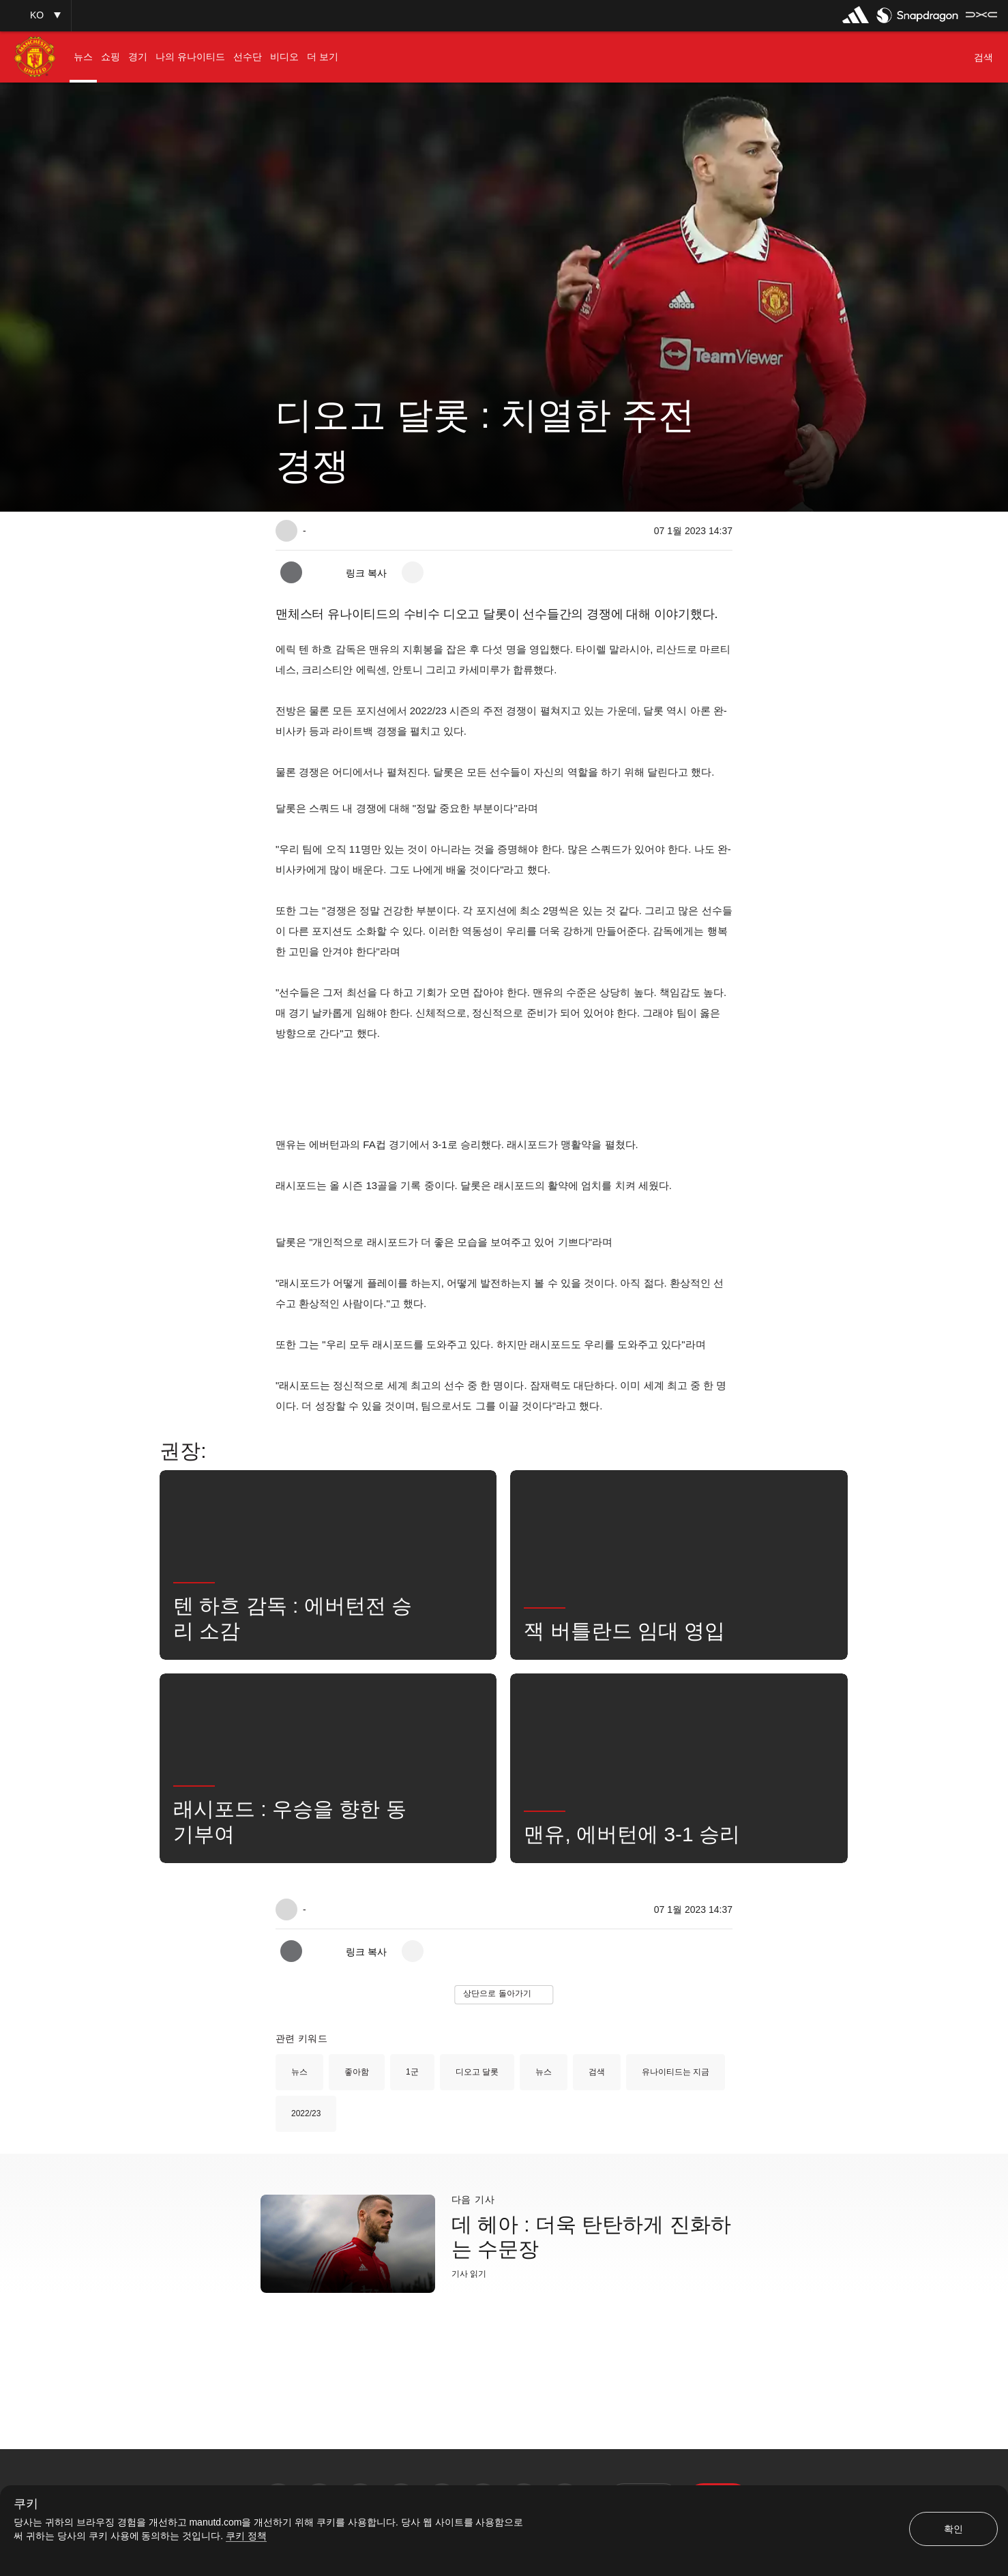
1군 (412, 2072)
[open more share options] (413, 572)
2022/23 (306, 2113)
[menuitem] (83, 57)
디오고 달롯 (477, 2072)
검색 (597, 2072)
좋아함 (356, 2072)
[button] (35, 15)
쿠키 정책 (246, 2535)
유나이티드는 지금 (675, 2072)
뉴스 (299, 2072)
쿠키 (26, 2504)
